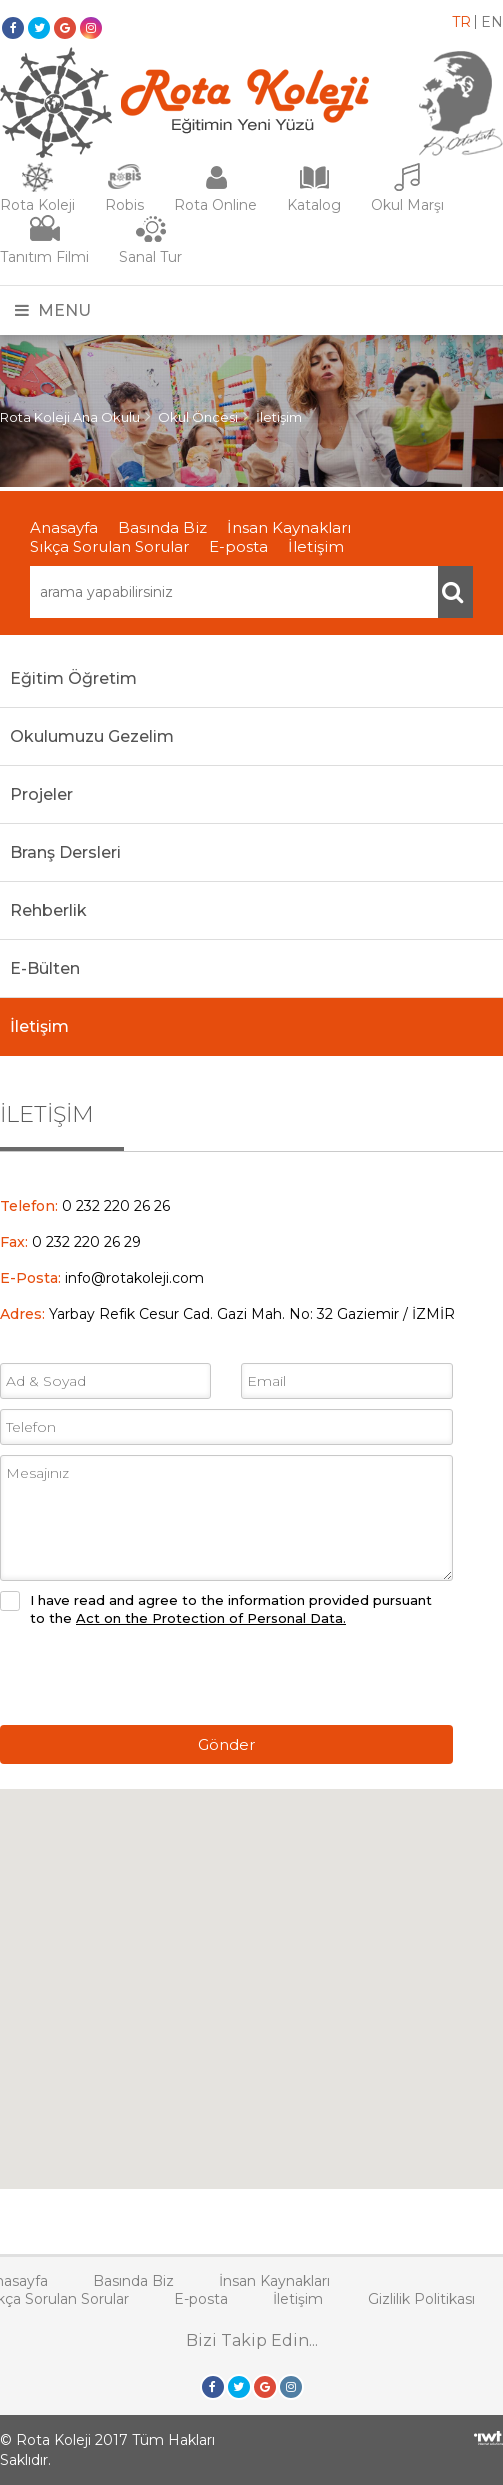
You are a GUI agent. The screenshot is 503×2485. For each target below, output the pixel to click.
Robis (124, 205)
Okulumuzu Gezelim (92, 736)
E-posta (238, 546)
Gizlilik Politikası (421, 2299)
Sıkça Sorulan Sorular (109, 546)
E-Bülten (45, 968)
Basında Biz (162, 527)
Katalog (314, 205)
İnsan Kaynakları (289, 527)
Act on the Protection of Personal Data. (211, 1618)
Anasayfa (64, 527)
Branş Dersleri (65, 852)
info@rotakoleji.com (134, 1278)
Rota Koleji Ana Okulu (70, 417)
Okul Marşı (407, 205)
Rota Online (215, 205)
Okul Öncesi (198, 417)
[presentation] (152, 1676)
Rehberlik (48, 910)
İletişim (279, 417)
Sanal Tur (150, 257)
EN (492, 22)
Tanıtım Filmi (44, 257)
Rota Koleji (37, 205)
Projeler (41, 794)
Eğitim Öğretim (73, 678)
